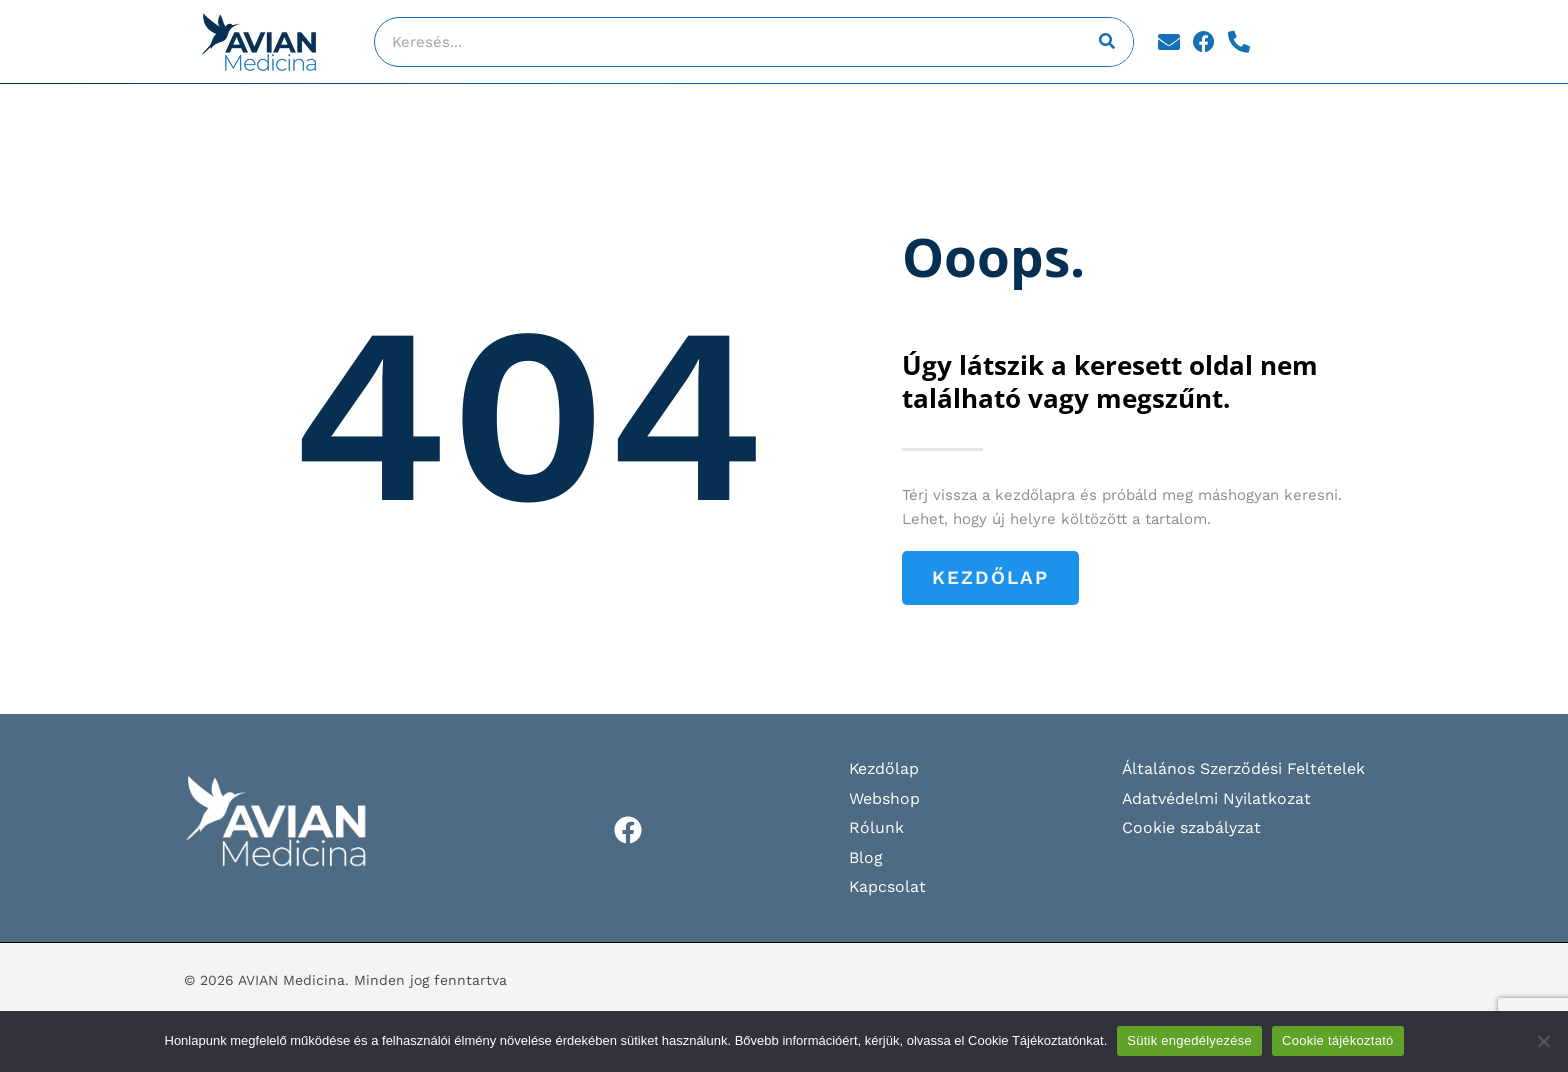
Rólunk (876, 827)
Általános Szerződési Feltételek (1245, 768)
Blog (866, 857)
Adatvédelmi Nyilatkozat (1217, 798)
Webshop (884, 798)
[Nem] (1543, 1041)
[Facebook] (628, 830)
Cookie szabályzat (1192, 827)
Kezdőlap (885, 768)
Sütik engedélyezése (1189, 1040)
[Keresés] (1108, 42)
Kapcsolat (888, 887)
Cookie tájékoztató (1337, 1040)
